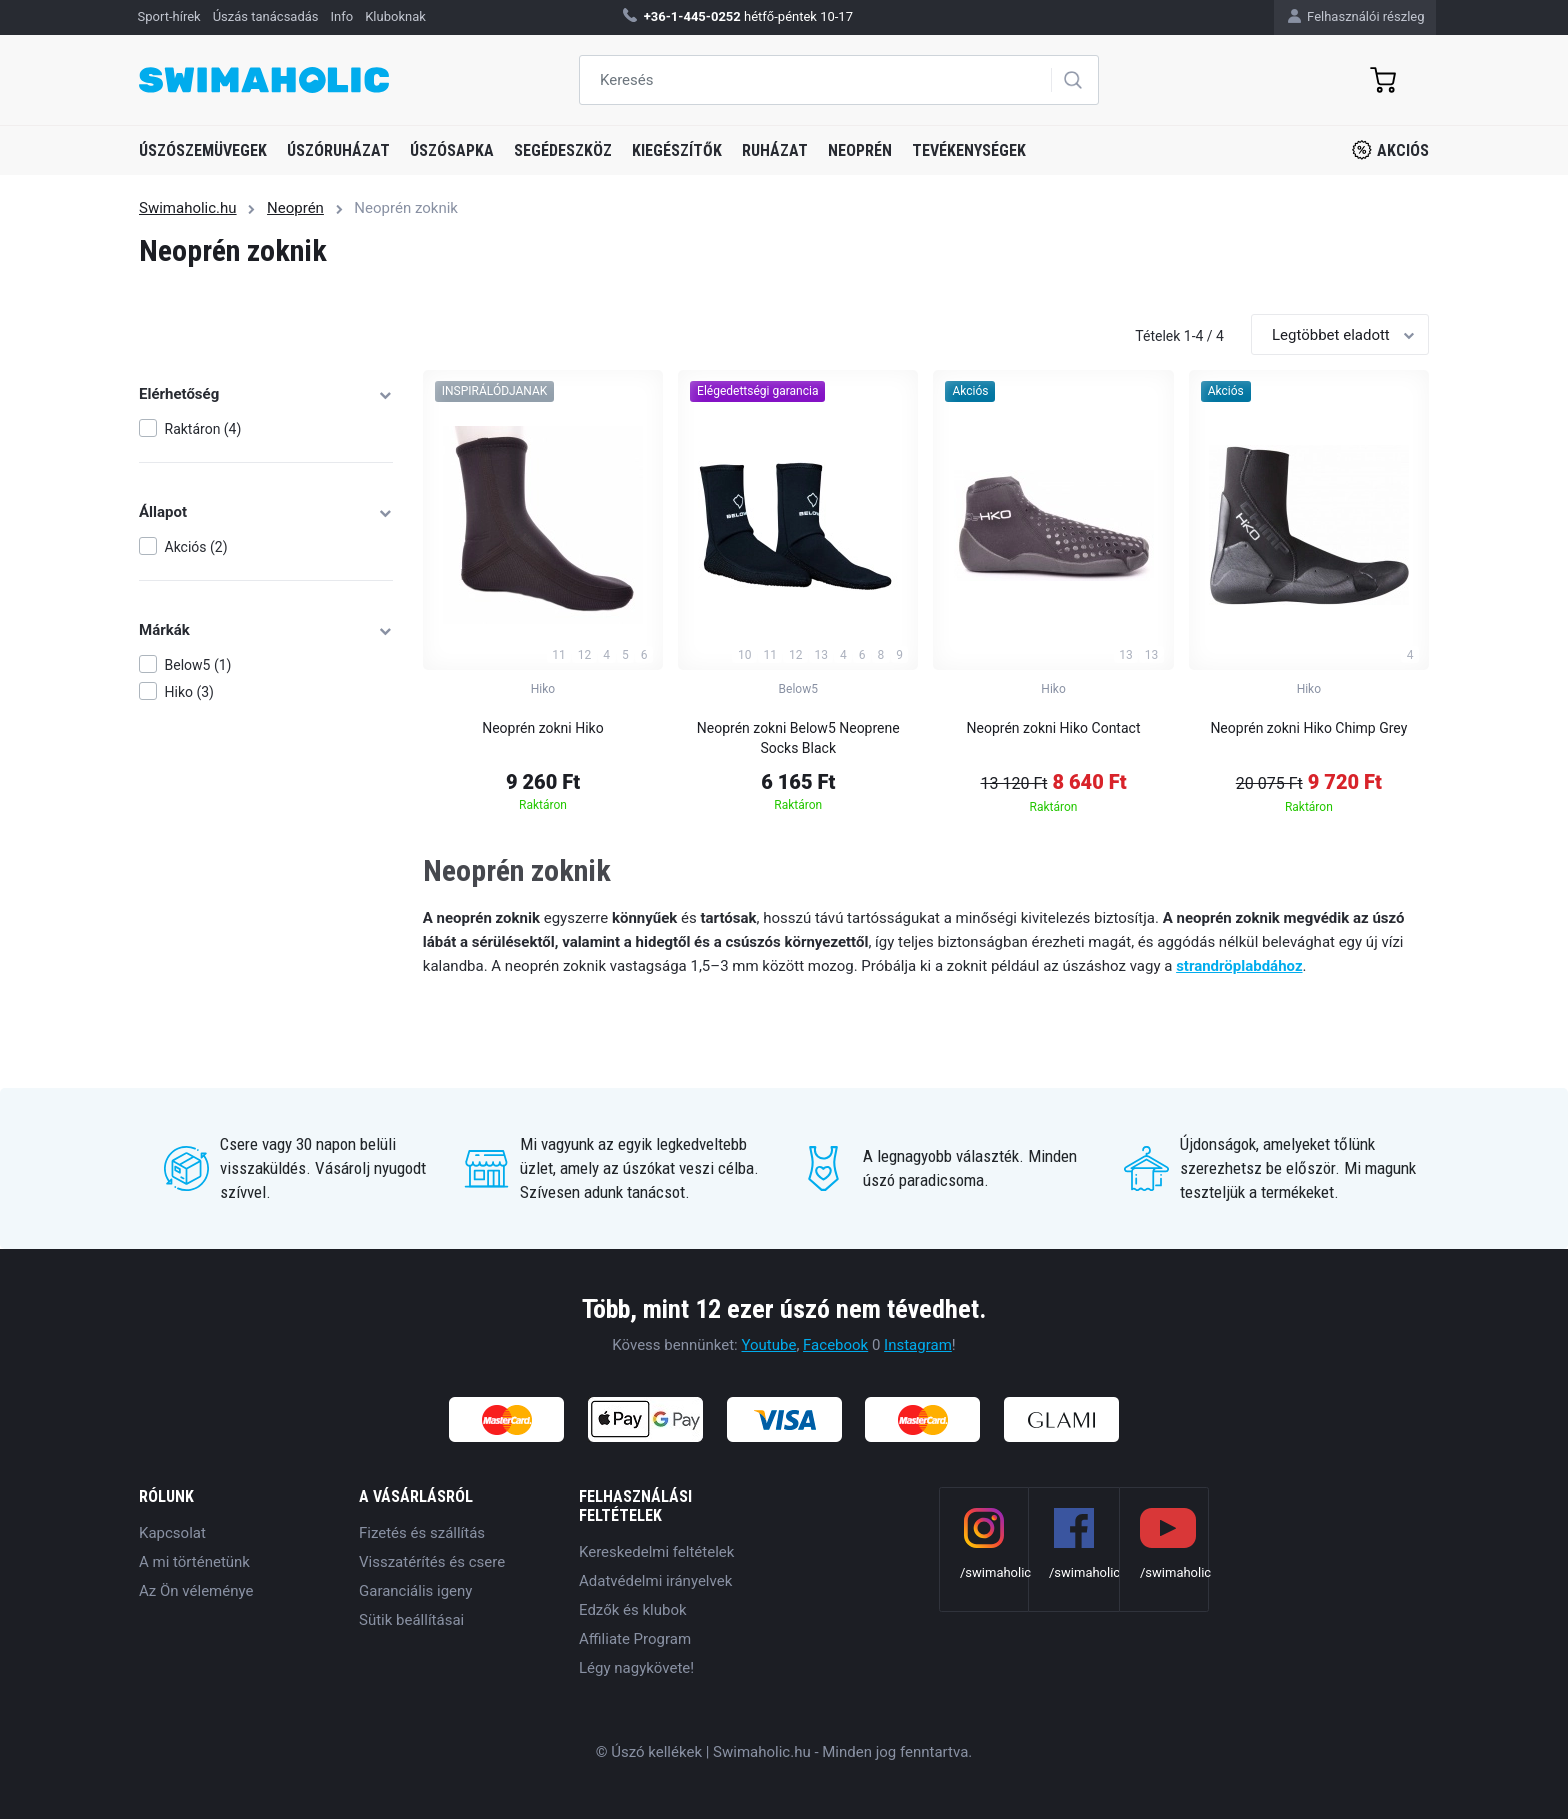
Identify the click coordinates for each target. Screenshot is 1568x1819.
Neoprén (860, 150)
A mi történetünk (194, 1562)
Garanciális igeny (415, 1591)
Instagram (918, 1345)
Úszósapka (452, 150)
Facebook (835, 1345)
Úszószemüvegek (203, 150)
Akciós (1390, 150)
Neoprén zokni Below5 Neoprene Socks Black (798, 738)
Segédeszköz (563, 150)
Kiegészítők (677, 150)
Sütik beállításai (411, 1620)
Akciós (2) (196, 547)
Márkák (266, 630)
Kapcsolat (172, 1533)
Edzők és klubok (633, 1610)
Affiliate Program (635, 1639)
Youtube (768, 1345)
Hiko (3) (189, 692)
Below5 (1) (198, 665)
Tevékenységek (969, 150)
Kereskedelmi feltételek (656, 1552)
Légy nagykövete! (636, 1668)
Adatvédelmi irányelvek (655, 1581)
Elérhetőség (266, 394)
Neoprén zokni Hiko (543, 728)
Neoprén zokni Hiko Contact (1054, 728)
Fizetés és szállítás (422, 1533)
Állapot (266, 512)
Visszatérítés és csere (432, 1562)
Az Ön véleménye (196, 1591)
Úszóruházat (338, 150)
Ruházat (775, 150)
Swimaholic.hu (188, 208)
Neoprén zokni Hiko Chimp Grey (1308, 728)
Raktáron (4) (203, 429)
